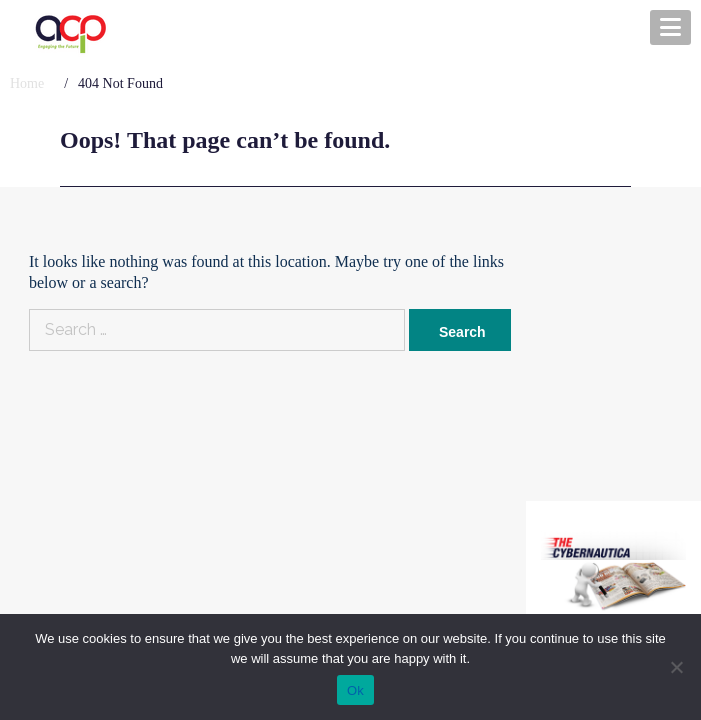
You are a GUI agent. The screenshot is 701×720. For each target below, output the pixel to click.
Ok (355, 690)
